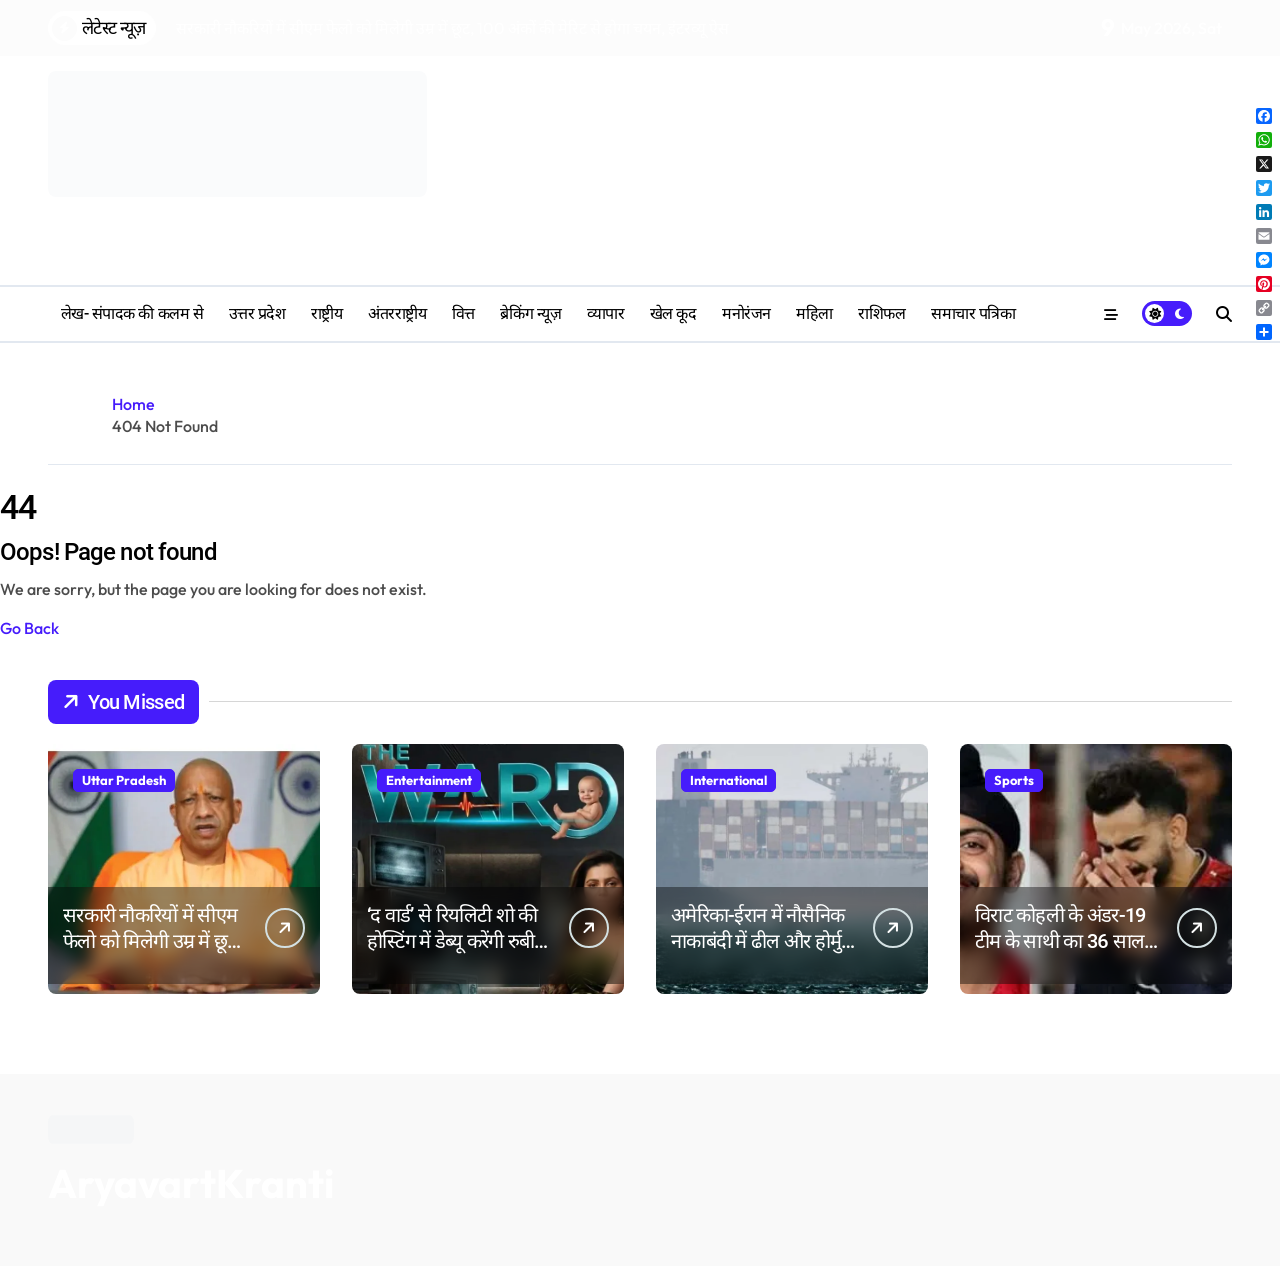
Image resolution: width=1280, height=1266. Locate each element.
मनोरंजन (746, 313)
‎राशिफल (881, 313)
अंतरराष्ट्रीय (397, 313)
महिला (814, 313)
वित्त (463, 313)
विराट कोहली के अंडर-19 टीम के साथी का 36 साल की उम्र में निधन (1060, 941)
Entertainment (429, 780)
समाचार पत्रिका (973, 313)
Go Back (29, 628)
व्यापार (606, 313)
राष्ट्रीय (327, 313)
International (728, 780)
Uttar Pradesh (124, 780)
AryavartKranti (191, 1183)
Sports (1014, 780)
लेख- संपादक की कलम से (132, 313)
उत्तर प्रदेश (257, 313)
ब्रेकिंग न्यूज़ (530, 313)
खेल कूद (673, 313)
